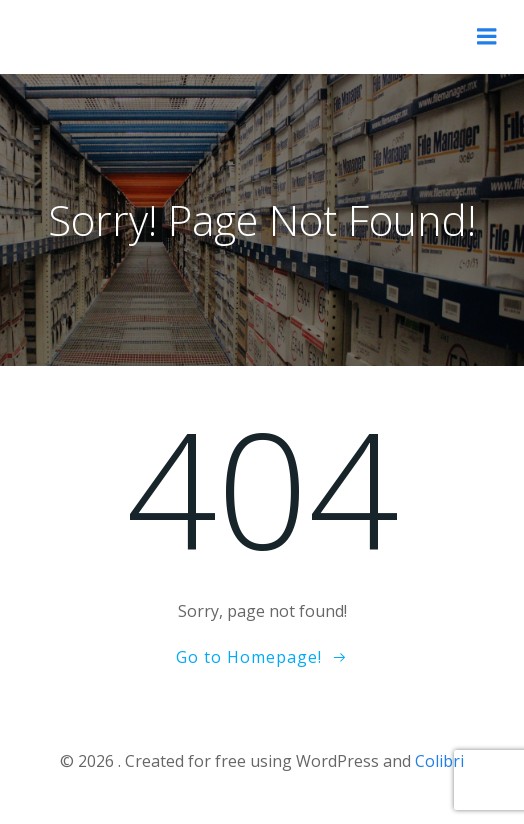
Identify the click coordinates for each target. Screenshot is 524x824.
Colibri (439, 761)
